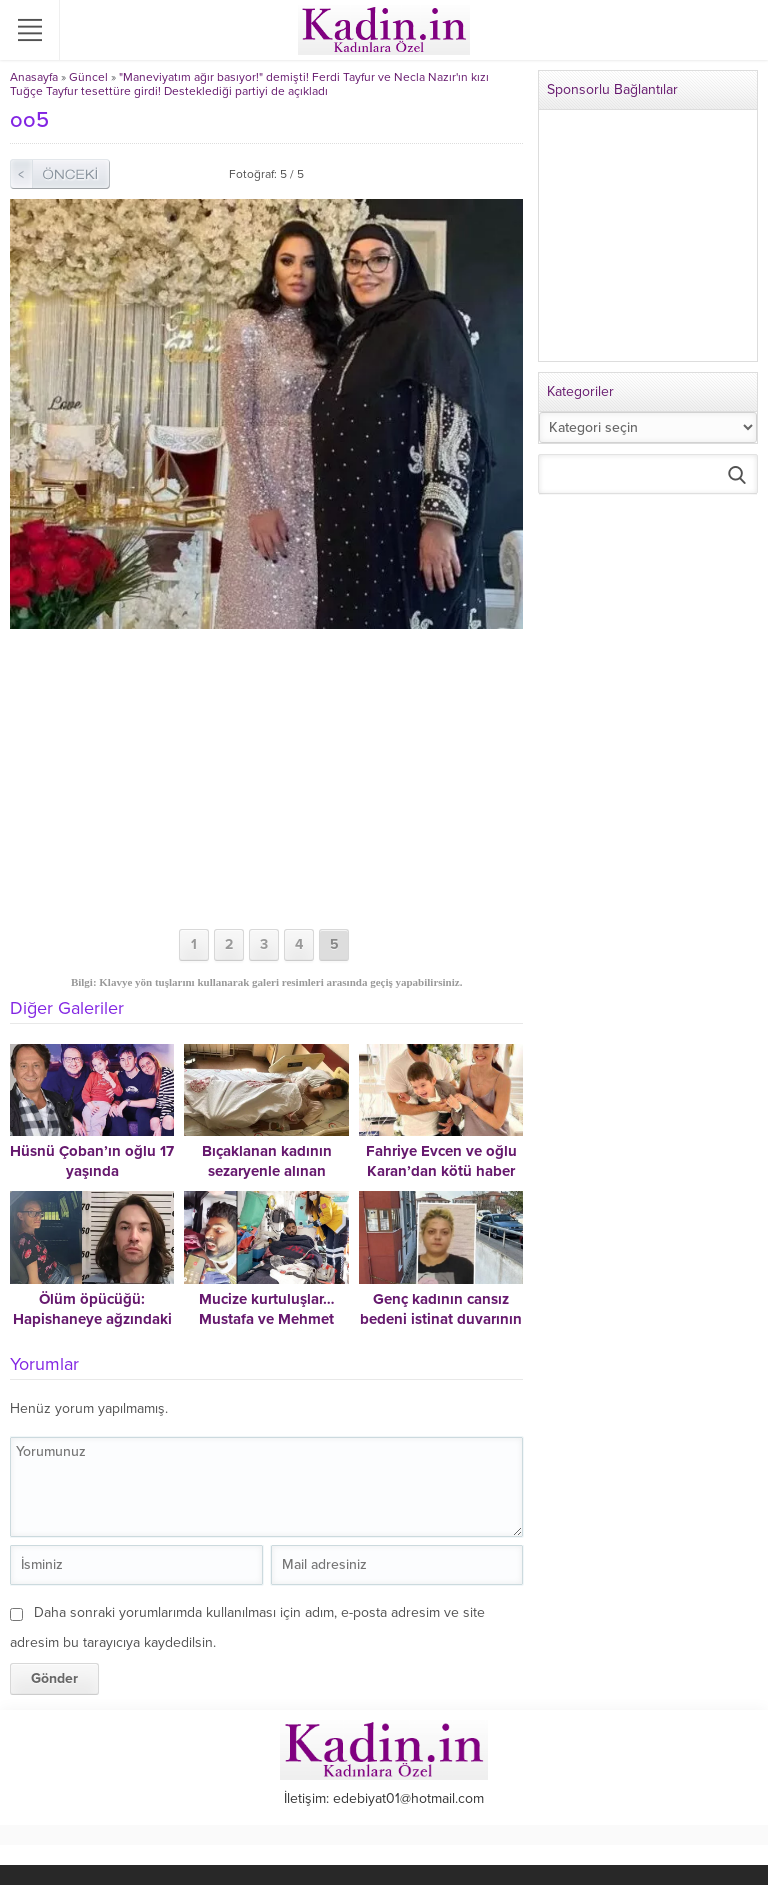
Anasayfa (34, 77)
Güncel (88, 77)
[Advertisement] (266, 779)
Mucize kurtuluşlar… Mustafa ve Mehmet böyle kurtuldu (267, 1319)
